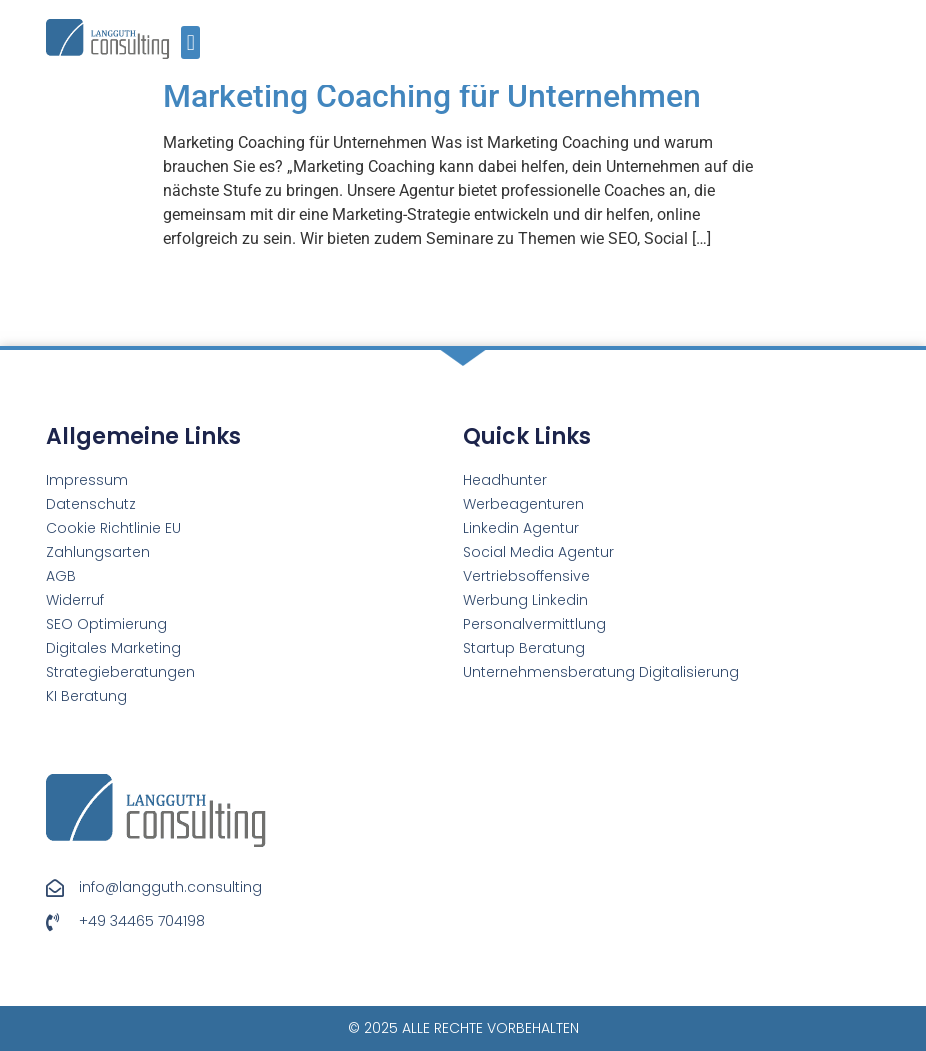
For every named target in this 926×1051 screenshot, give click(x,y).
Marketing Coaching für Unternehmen (432, 96)
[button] (190, 42)
